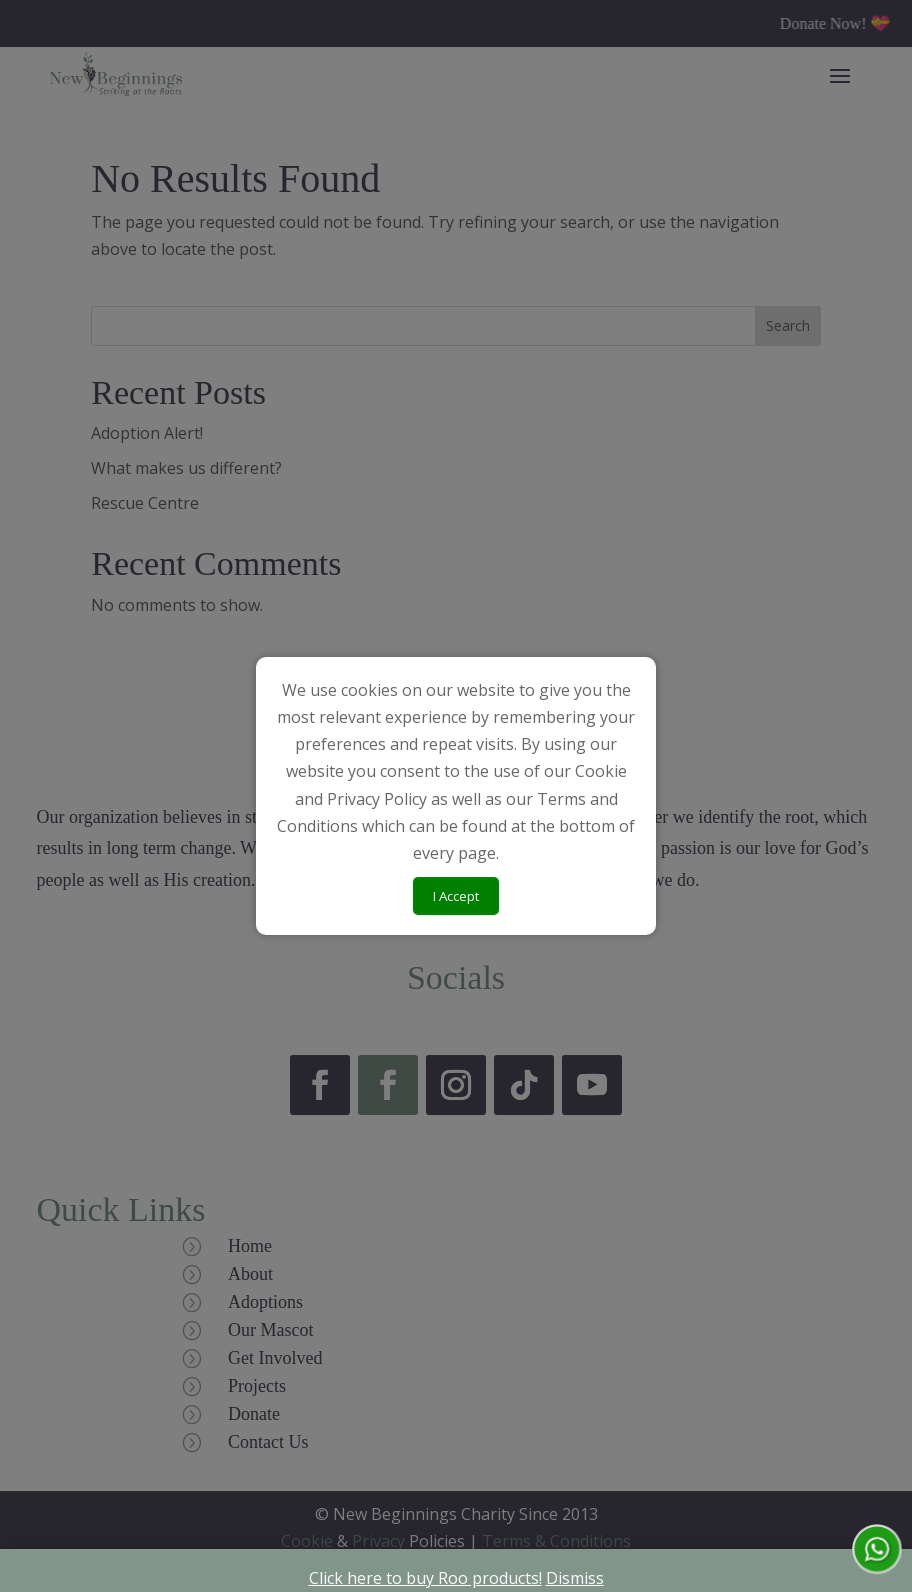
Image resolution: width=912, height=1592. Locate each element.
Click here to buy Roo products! (425, 1578)
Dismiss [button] (575, 1578)
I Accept (456, 896)
